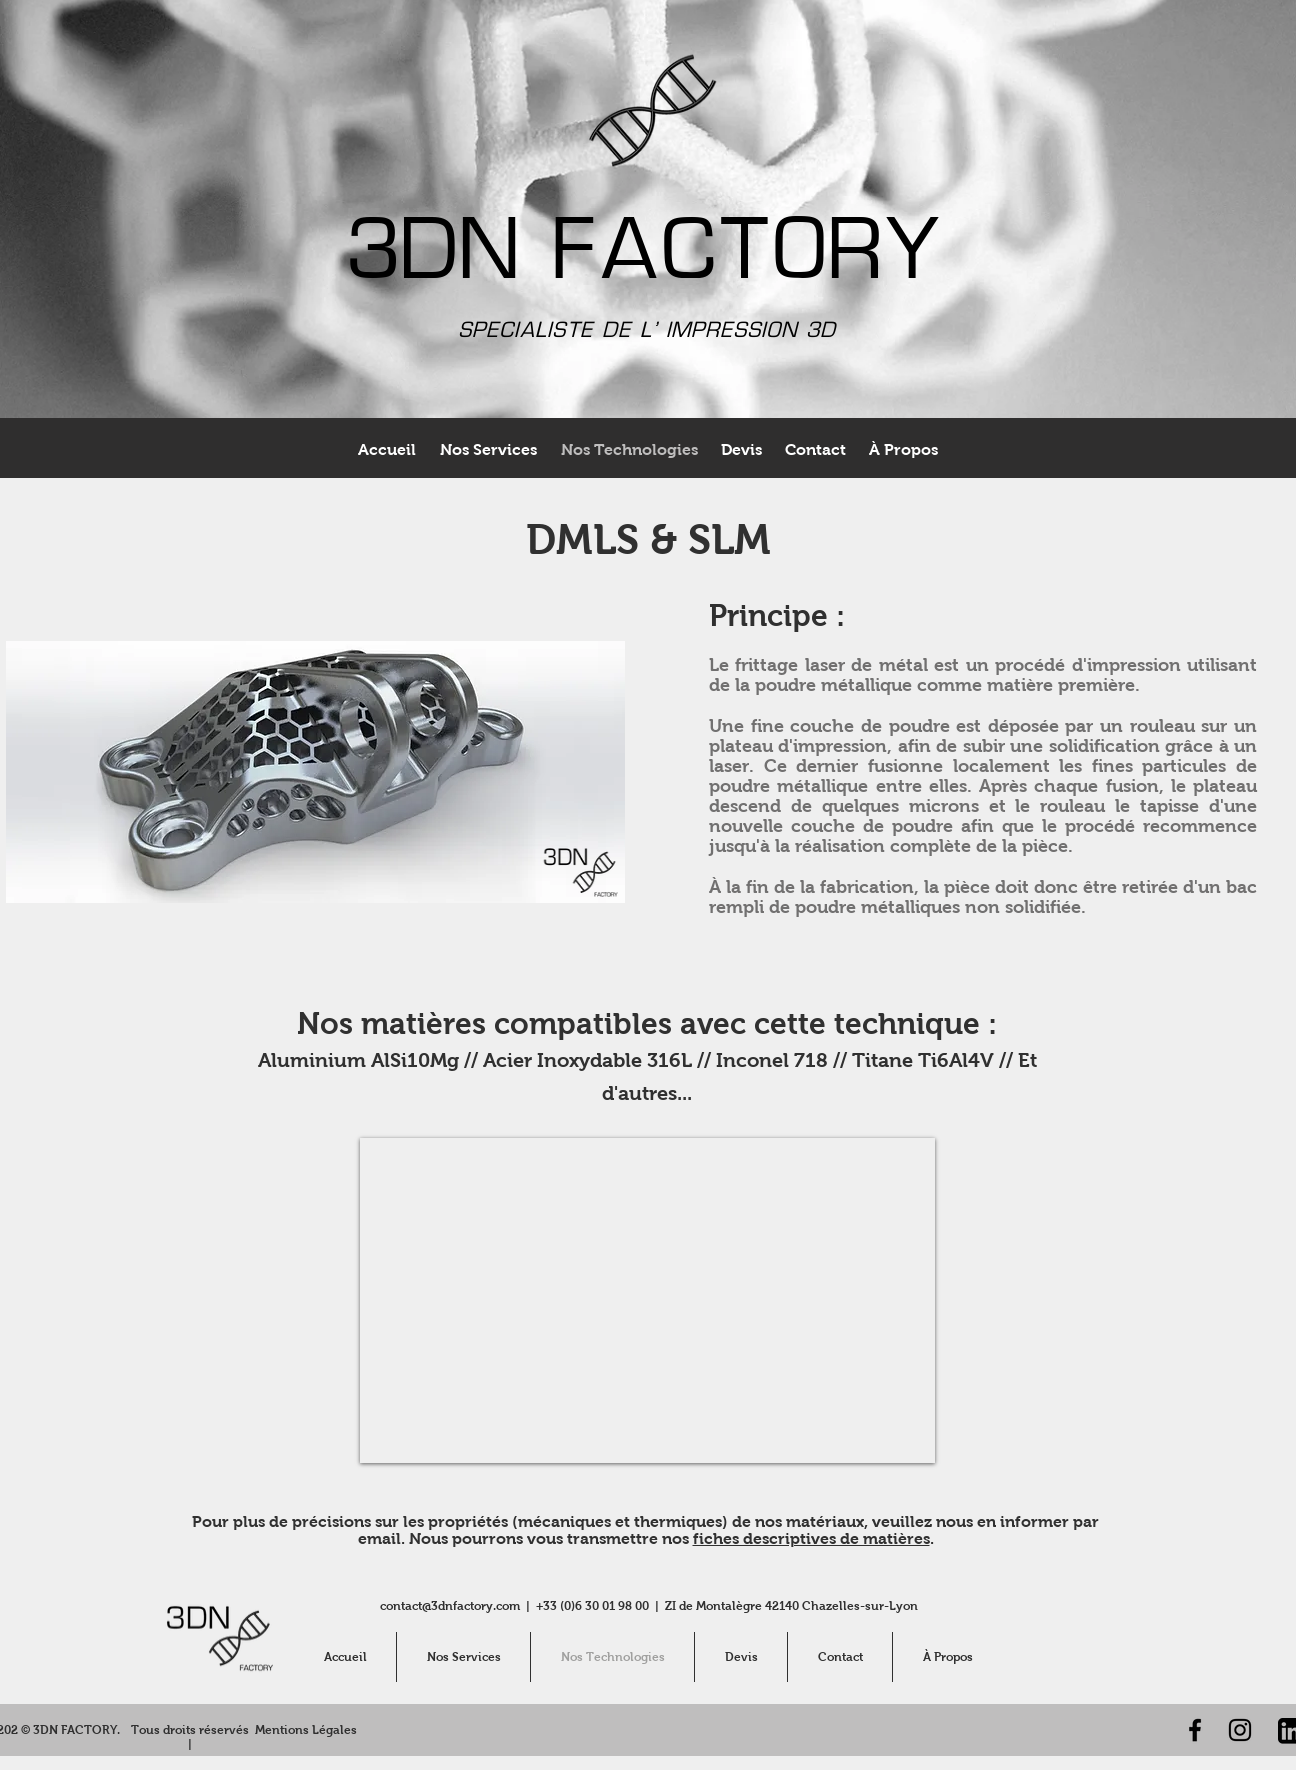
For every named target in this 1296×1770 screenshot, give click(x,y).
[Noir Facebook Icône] (1195, 1730)
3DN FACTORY (648, 257)
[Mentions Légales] (305, 1730)
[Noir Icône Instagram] (1240, 1730)
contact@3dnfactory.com (450, 1606)
